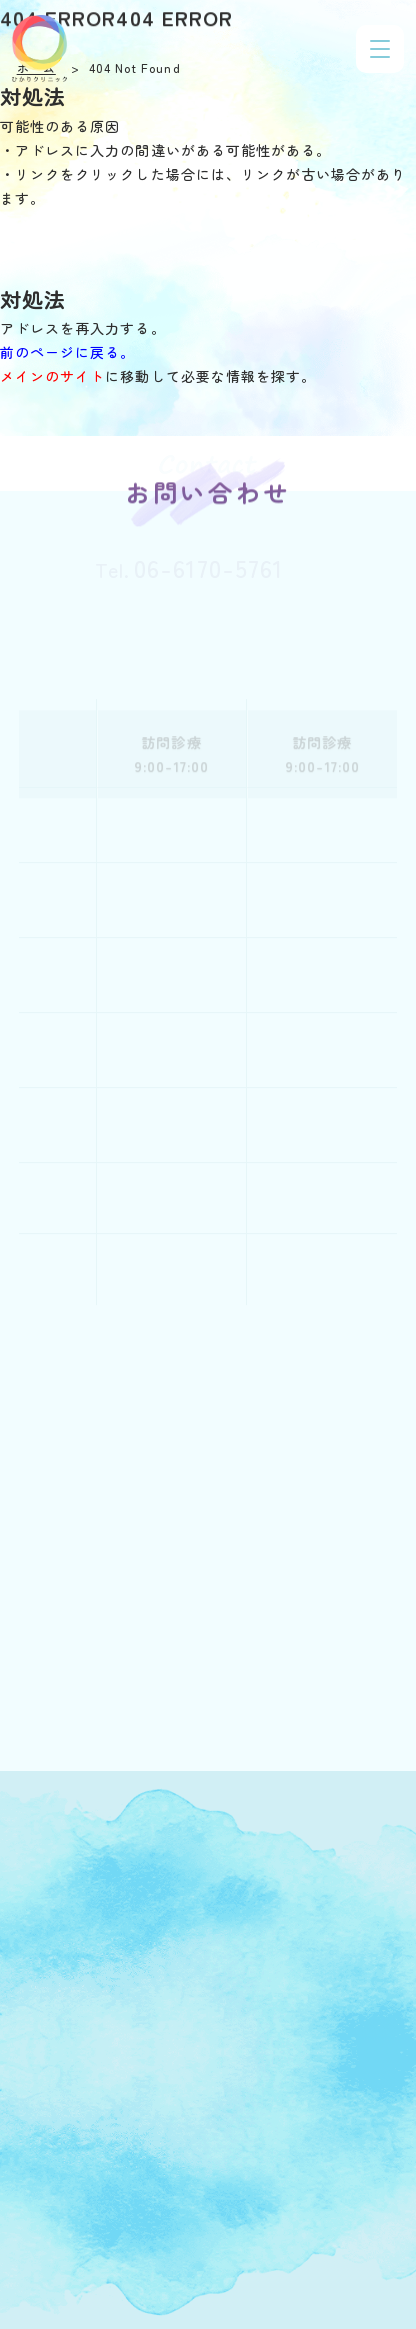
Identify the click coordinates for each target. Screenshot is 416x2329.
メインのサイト (52, 376)
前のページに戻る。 (67, 352)
